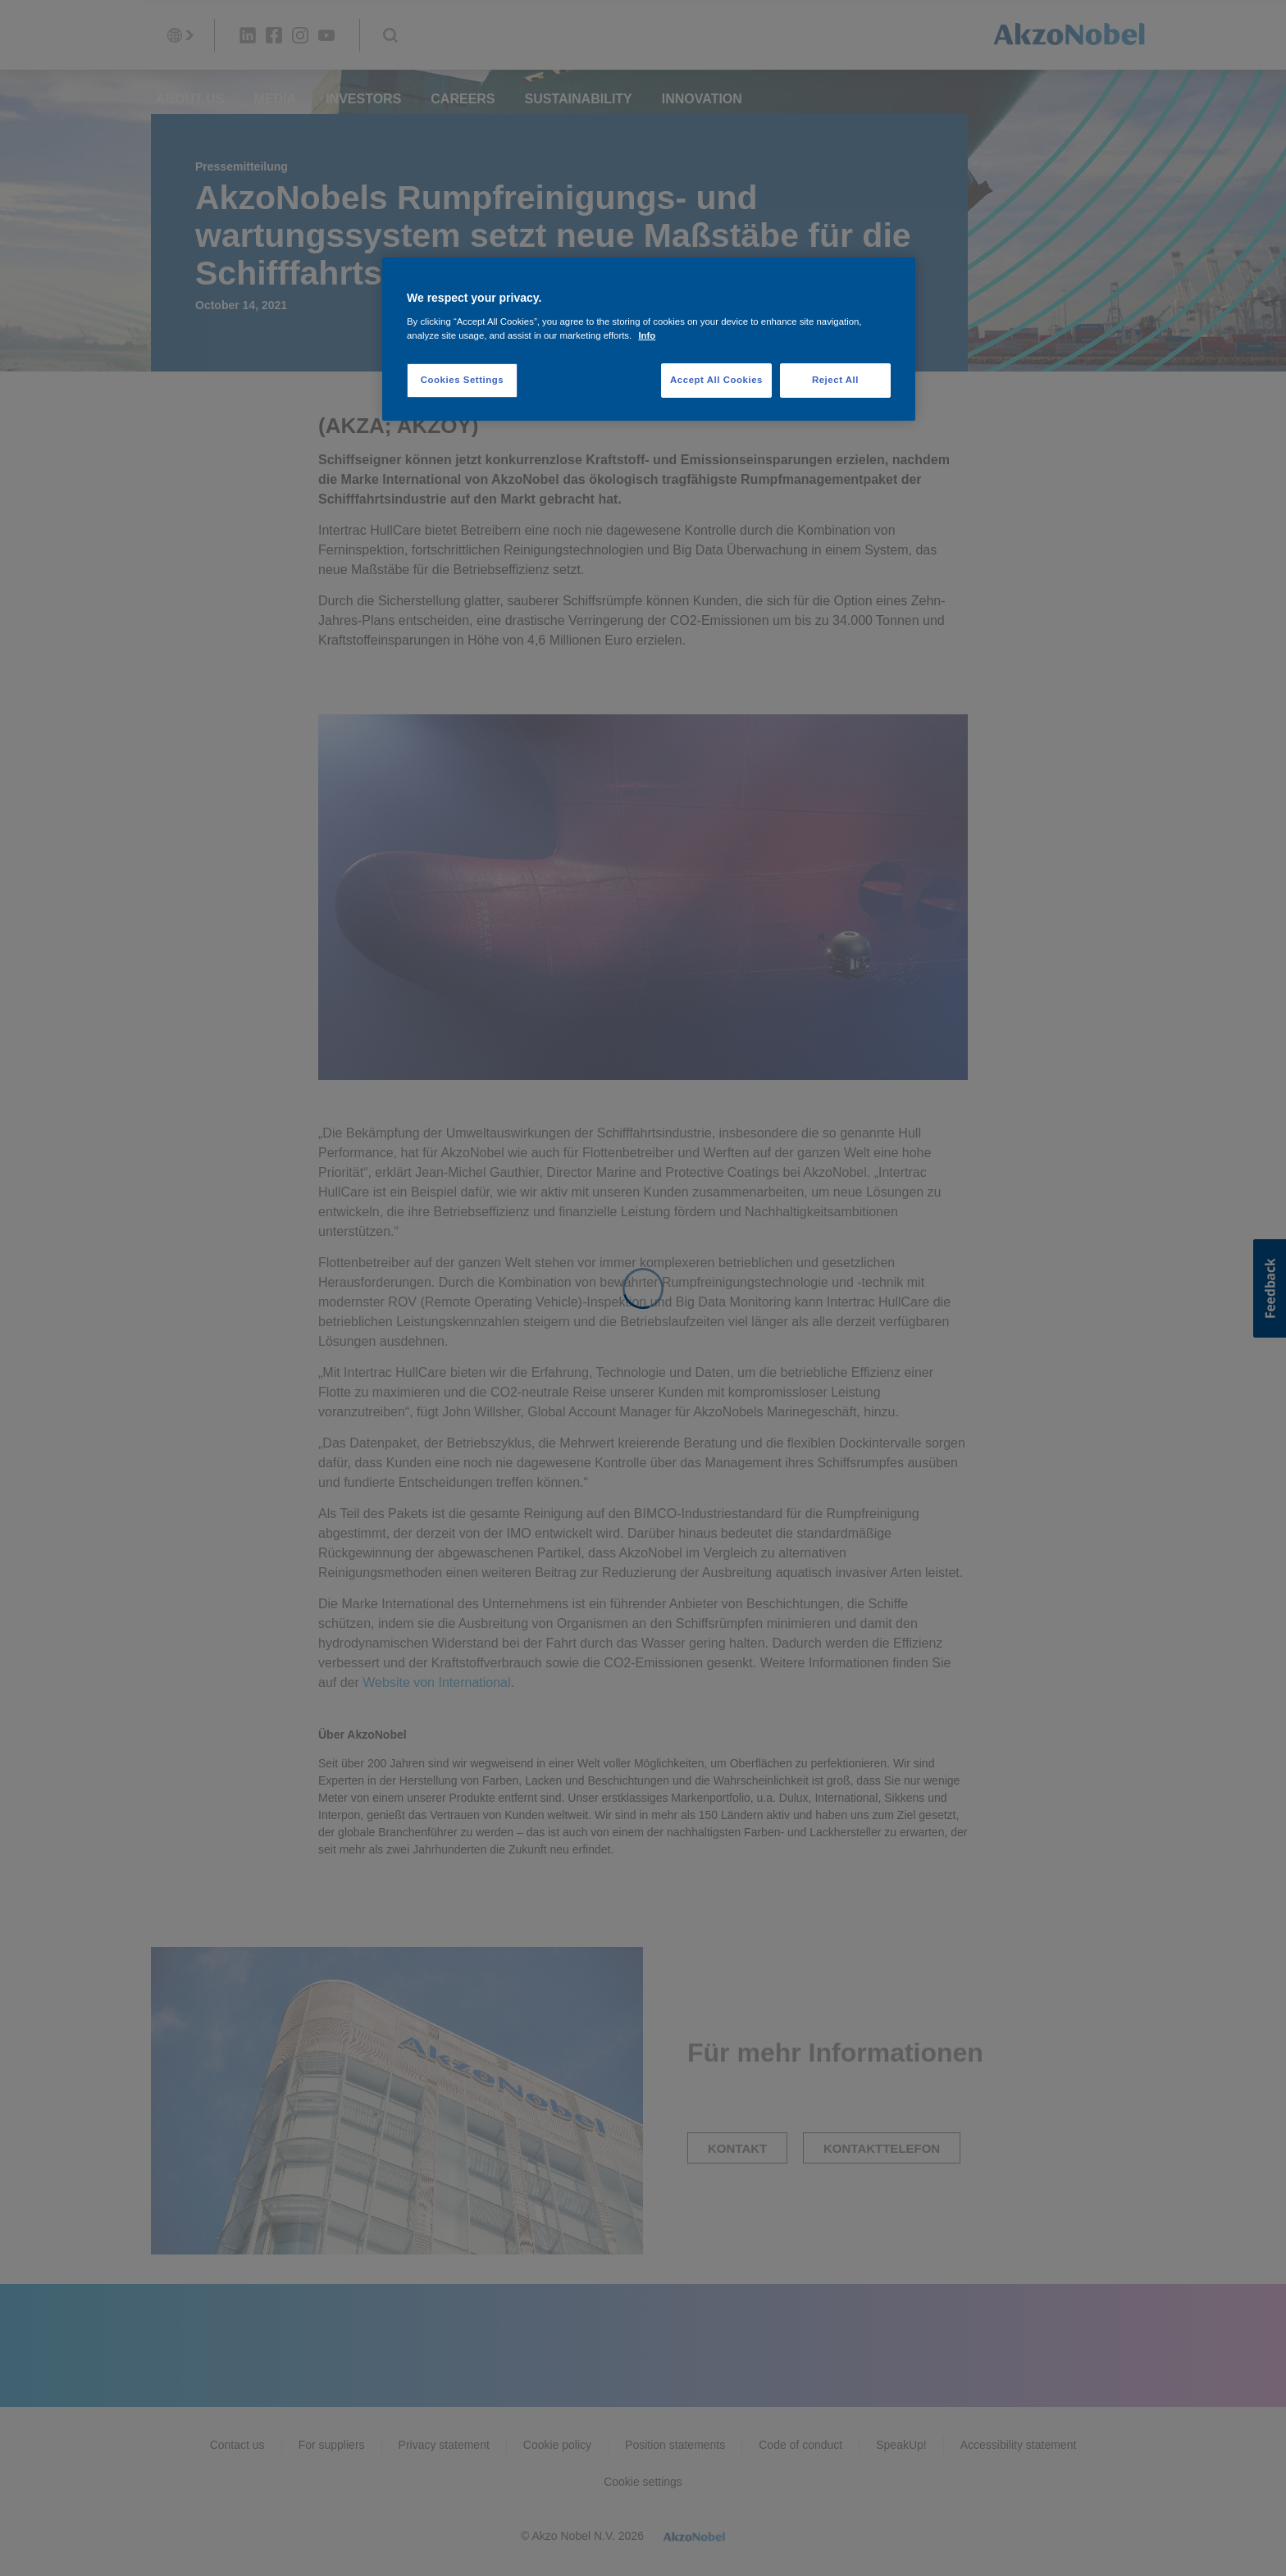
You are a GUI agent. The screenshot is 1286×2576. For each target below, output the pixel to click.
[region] (648, 339)
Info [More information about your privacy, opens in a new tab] (646, 335)
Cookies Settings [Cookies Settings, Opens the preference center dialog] (462, 380)
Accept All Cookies (716, 380)
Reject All (835, 380)
